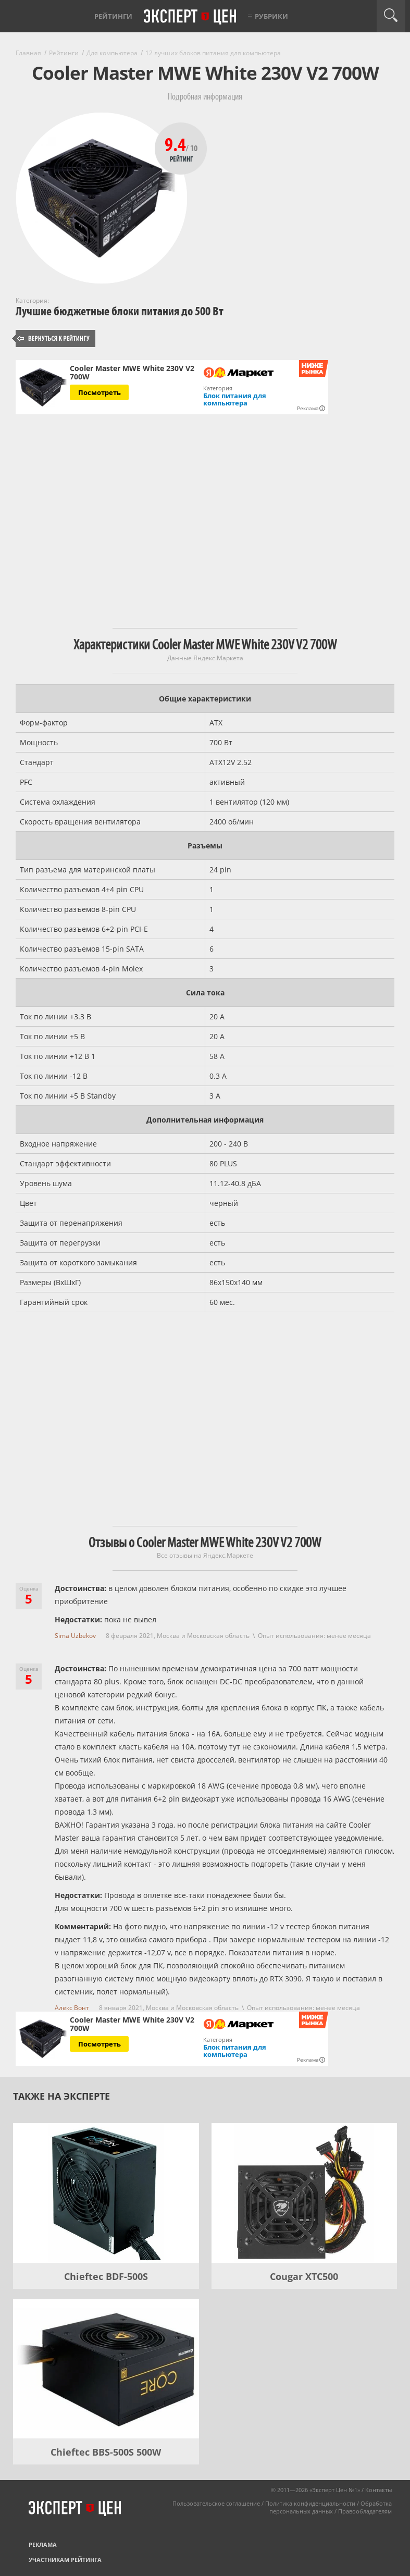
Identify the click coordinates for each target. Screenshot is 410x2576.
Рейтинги (113, 16)
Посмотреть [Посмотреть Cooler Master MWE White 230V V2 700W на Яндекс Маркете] (99, 392)
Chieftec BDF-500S (106, 2276)
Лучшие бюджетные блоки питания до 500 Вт (119, 311)
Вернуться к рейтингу (53, 338)
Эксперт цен (191, 17)
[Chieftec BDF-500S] (106, 2192)
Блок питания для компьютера (234, 399)
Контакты (378, 2490)
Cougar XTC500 (304, 2276)
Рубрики (271, 16)
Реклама (43, 2544)
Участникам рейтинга (65, 2559)
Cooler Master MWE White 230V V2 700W (132, 372)
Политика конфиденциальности (310, 2503)
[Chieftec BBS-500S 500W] (106, 2368)
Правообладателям (365, 2511)
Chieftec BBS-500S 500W (106, 2452)
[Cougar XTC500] (304, 2192)
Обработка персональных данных (330, 2507)
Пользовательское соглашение (216, 2503)
